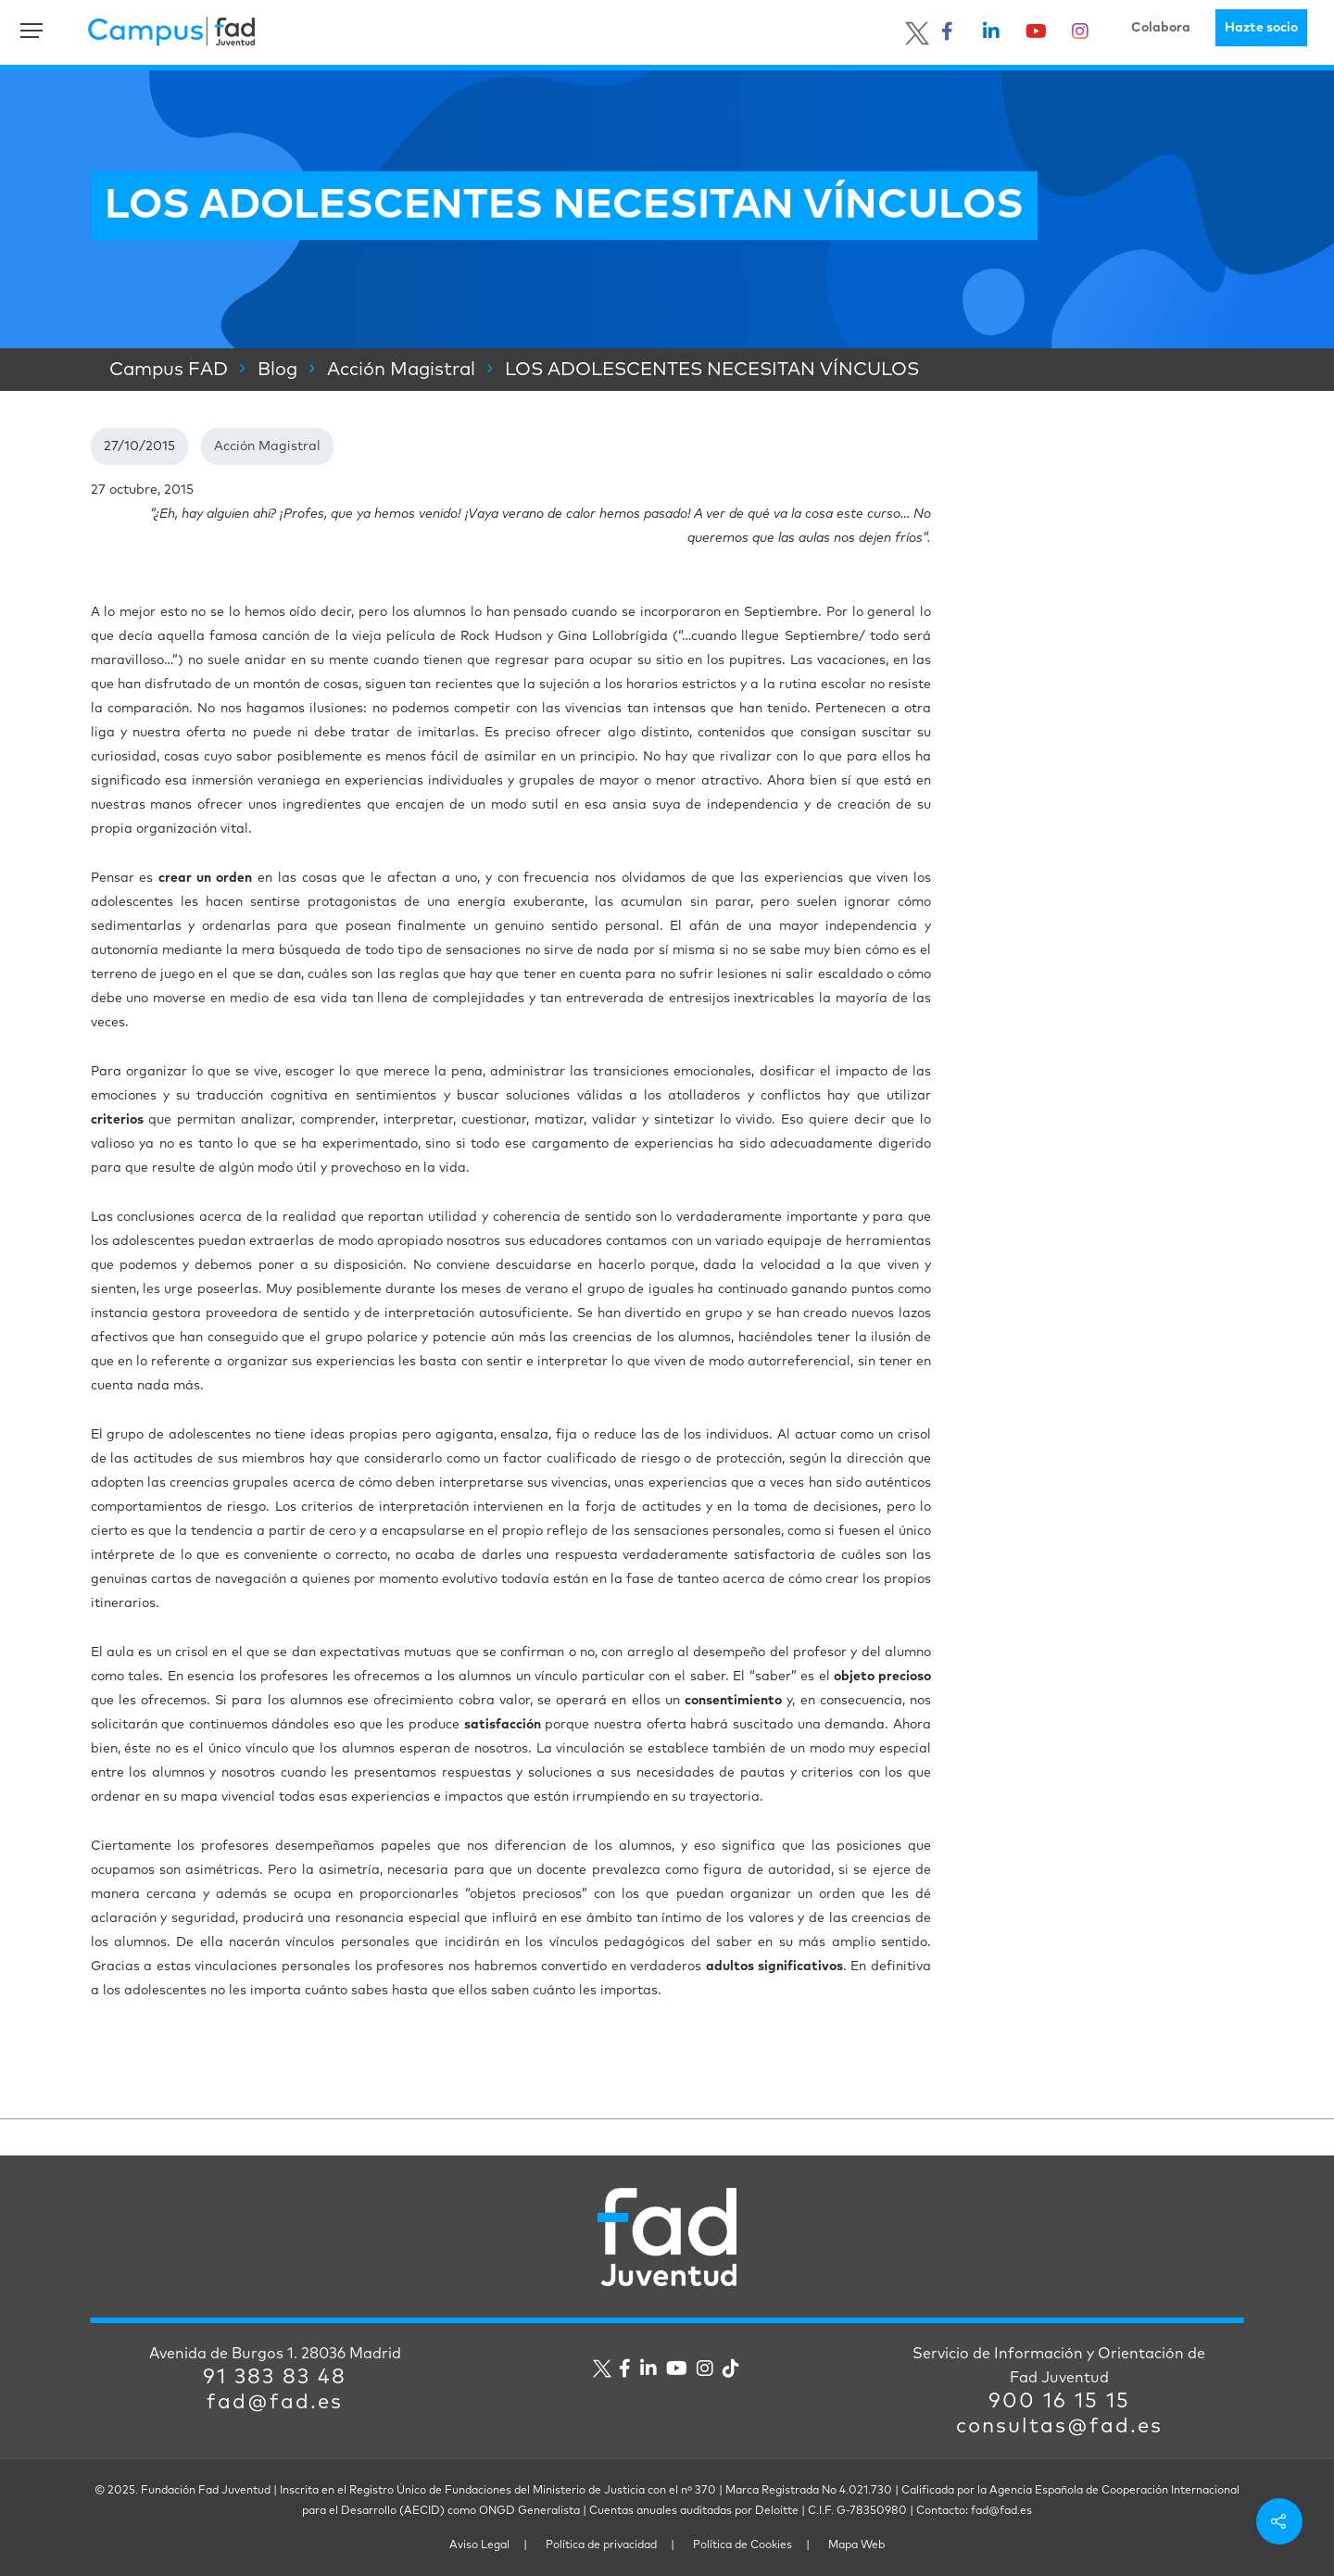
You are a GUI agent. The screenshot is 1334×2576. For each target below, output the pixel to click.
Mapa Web (856, 2545)
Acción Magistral (267, 446)
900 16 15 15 (1059, 2402)
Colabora (1160, 27)
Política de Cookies (742, 2545)
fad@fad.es (275, 2403)
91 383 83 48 (274, 2378)
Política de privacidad (601, 2545)
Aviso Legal (479, 2545)
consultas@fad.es (1059, 2427)
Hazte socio (1261, 27)
